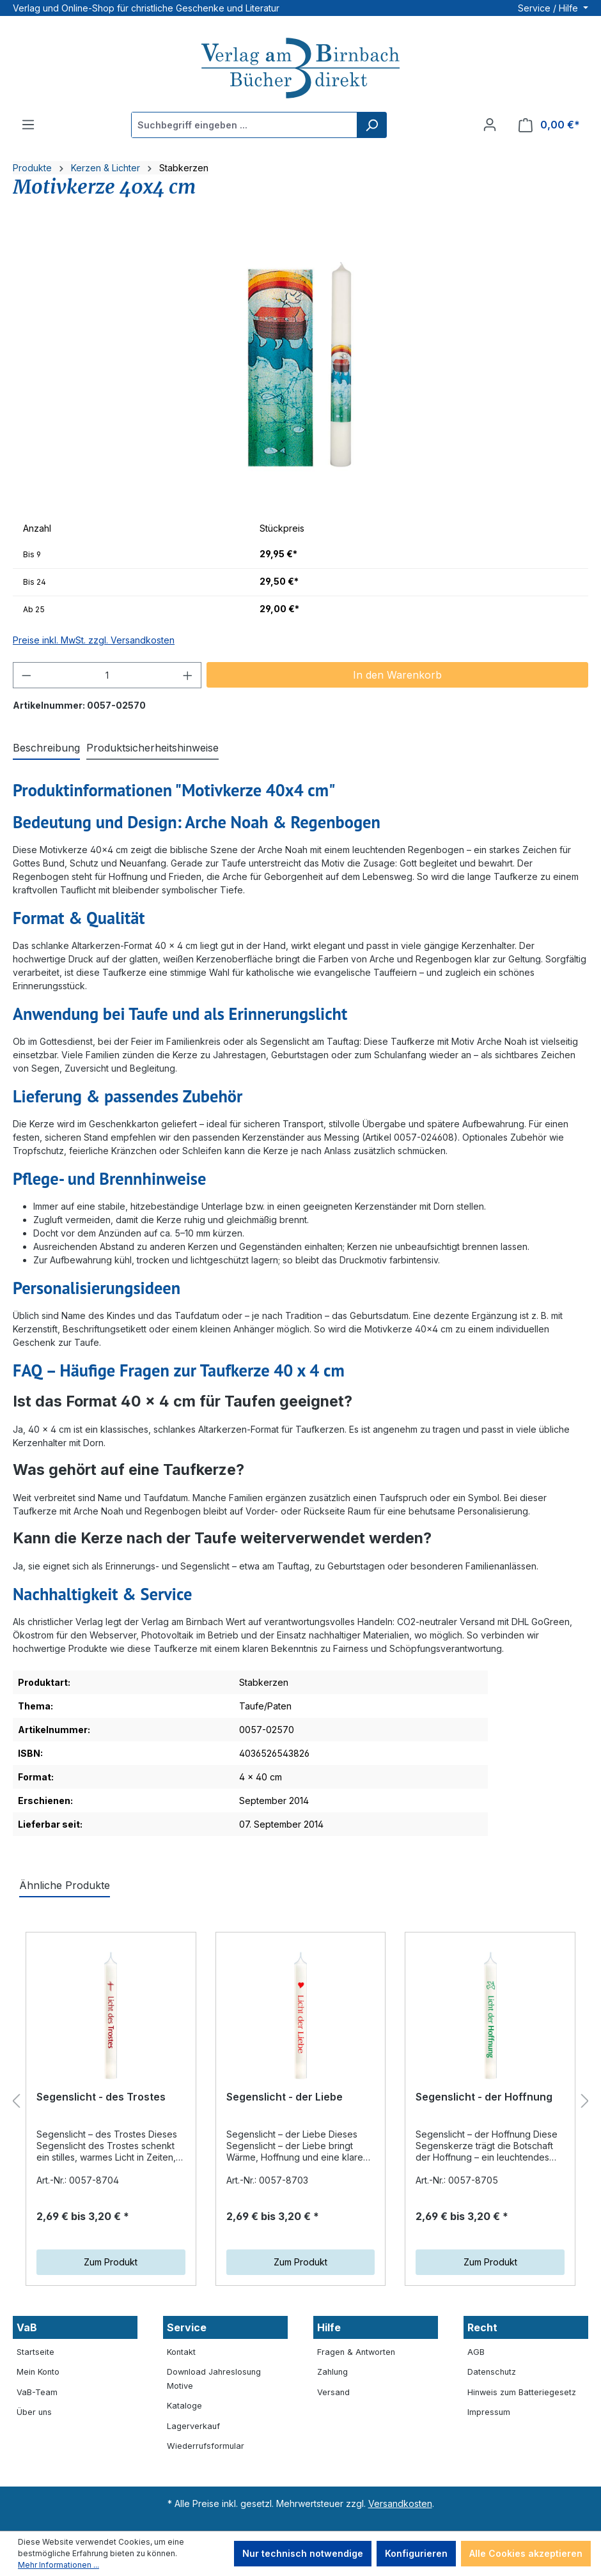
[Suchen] (371, 124)
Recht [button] (482, 2327)
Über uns (34, 2412)
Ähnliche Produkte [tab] (64, 1885)
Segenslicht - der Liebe (284, 2096)
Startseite (35, 2352)
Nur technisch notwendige (302, 2553)
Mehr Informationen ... (58, 2565)
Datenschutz (491, 2372)
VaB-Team (37, 2392)
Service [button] (187, 2327)
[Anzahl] (107, 675)
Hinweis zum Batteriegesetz (521, 2392)
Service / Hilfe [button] (549, 8)
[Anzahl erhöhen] (188, 675)
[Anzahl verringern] (26, 675)
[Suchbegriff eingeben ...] (244, 124)
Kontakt (181, 2352)
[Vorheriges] (16, 2101)
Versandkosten (400, 2503)
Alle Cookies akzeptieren (525, 2553)
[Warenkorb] (549, 125)
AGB (476, 2352)
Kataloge (184, 2405)
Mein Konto (38, 2372)
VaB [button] (27, 2327)
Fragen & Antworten (356, 2352)
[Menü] (28, 124)
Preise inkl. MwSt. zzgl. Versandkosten (94, 640)
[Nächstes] (585, 2101)
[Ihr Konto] (489, 124)
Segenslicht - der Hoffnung (484, 2096)
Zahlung (332, 2372)
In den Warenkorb (397, 674)
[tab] (46, 748)
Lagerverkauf (193, 2426)
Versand (333, 2392)
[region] (300, 368)
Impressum (488, 2412)
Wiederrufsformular (205, 2446)
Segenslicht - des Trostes (101, 2096)
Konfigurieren (416, 2553)
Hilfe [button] (329, 2327)
